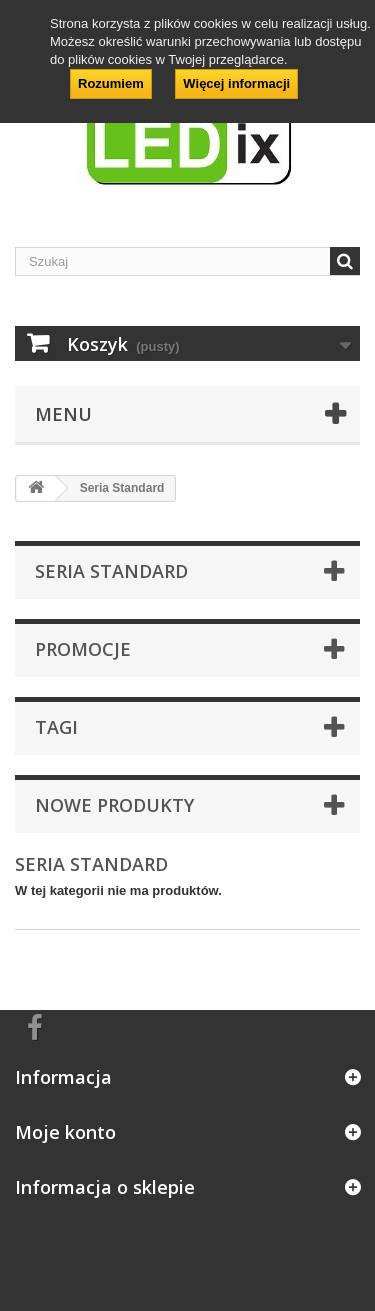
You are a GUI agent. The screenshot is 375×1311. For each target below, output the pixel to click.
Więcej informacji (236, 83)
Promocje (83, 649)
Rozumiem (111, 83)
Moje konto (65, 1132)
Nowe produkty (114, 805)
